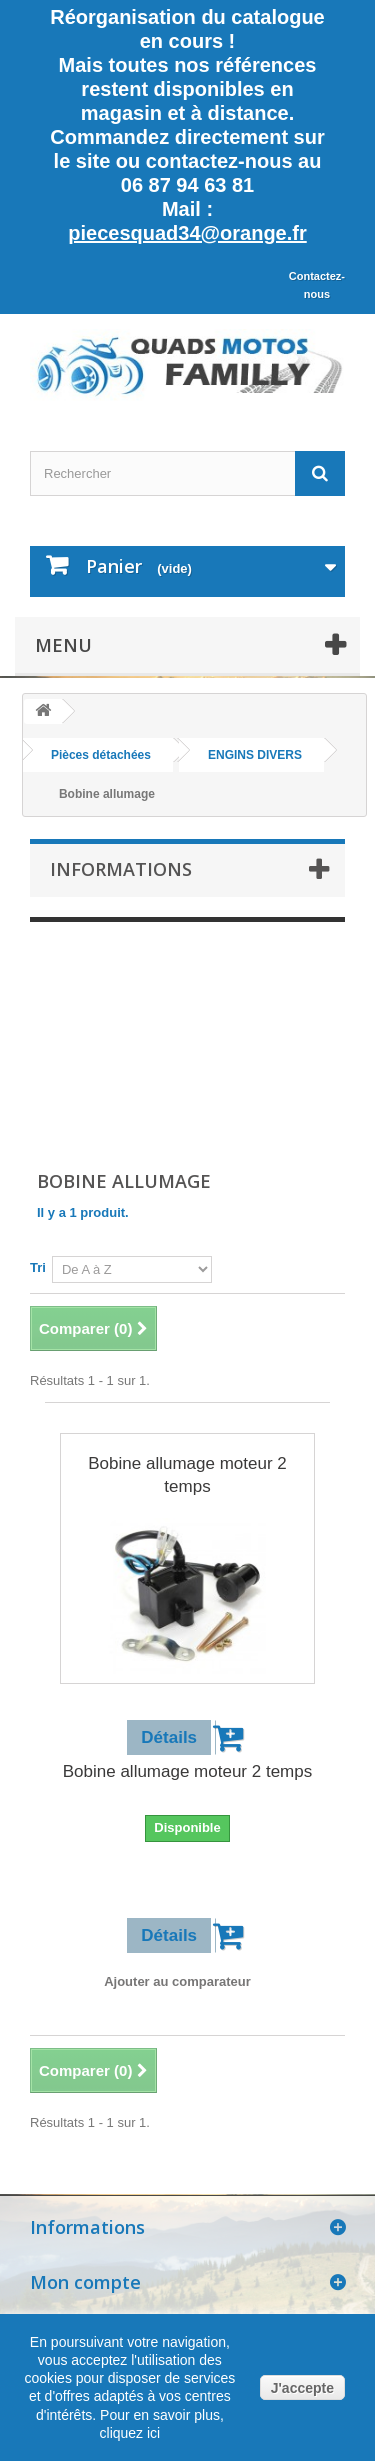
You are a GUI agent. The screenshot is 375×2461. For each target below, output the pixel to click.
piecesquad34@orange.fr (187, 233)
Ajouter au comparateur (177, 1981)
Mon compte (85, 2282)
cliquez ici (130, 2433)
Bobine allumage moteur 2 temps (187, 1475)
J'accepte (302, 2388)
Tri (38, 1267)
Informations (121, 869)
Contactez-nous (317, 285)
